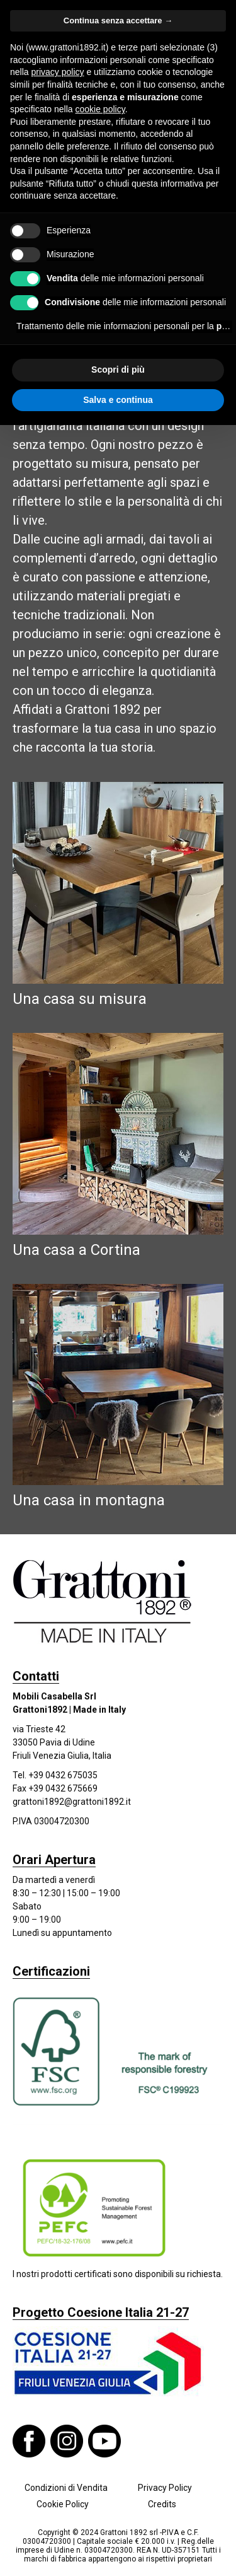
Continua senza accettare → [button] (118, 20)
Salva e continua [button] (117, 400)
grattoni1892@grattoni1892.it (72, 1802)
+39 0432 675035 (63, 1775)
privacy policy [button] (57, 72)
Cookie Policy (63, 2504)
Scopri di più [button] (118, 369)
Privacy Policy (165, 2488)
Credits (162, 2504)
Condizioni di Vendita (66, 2488)
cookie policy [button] (100, 109)
